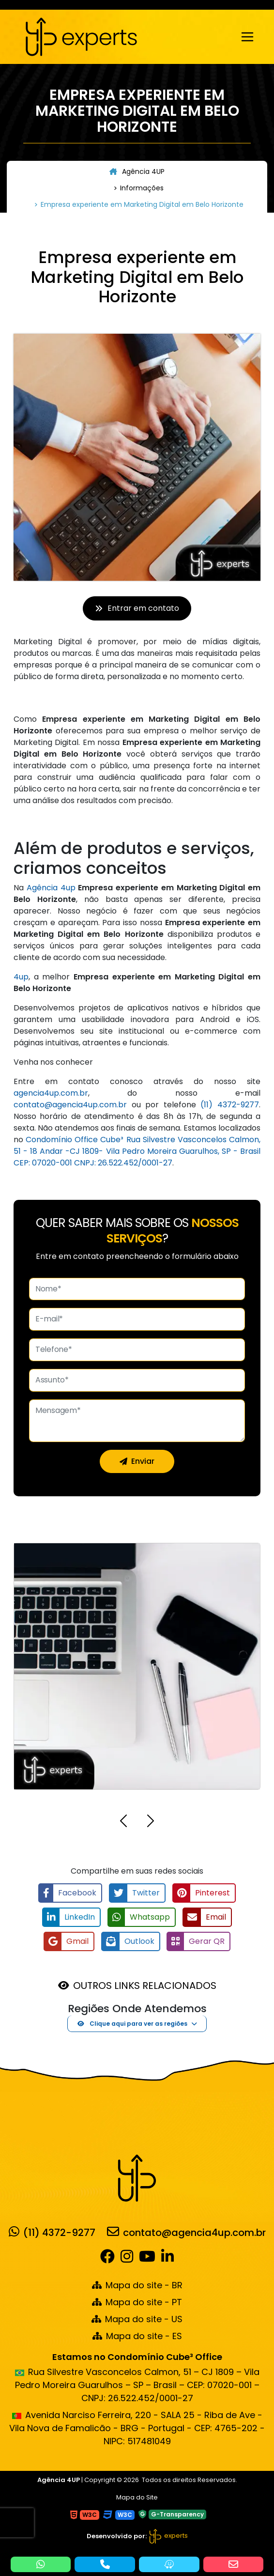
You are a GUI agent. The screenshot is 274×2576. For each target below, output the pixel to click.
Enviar (137, 1461)
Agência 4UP (137, 171)
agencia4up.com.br (51, 1093)
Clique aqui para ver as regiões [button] (132, 2023)
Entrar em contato (137, 608)
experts (168, 2535)
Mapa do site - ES (137, 2336)
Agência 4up (51, 887)
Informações (142, 188)
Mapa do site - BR (137, 2285)
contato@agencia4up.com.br (70, 1104)
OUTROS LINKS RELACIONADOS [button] (144, 1985)
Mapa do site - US (137, 2319)
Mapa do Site (137, 2497)
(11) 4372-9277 (229, 1104)
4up (21, 976)
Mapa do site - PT (137, 2302)
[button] (123, 1822)
